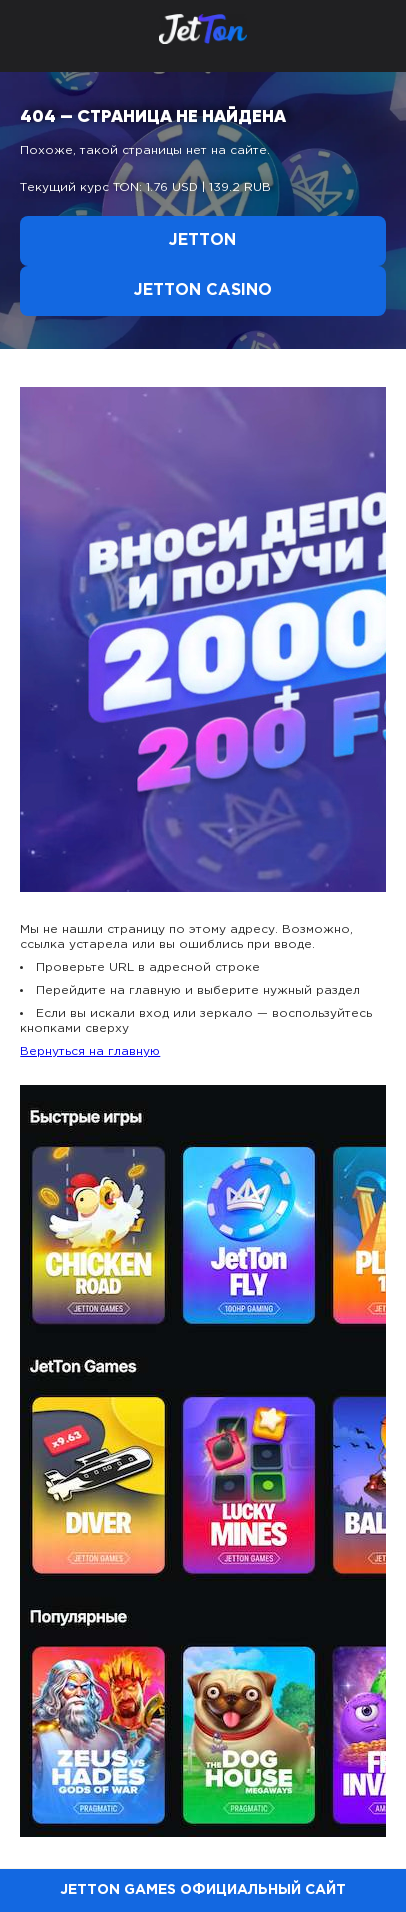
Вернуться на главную (90, 1051)
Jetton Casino (203, 290)
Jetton (202, 240)
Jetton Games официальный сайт (203, 1890)
